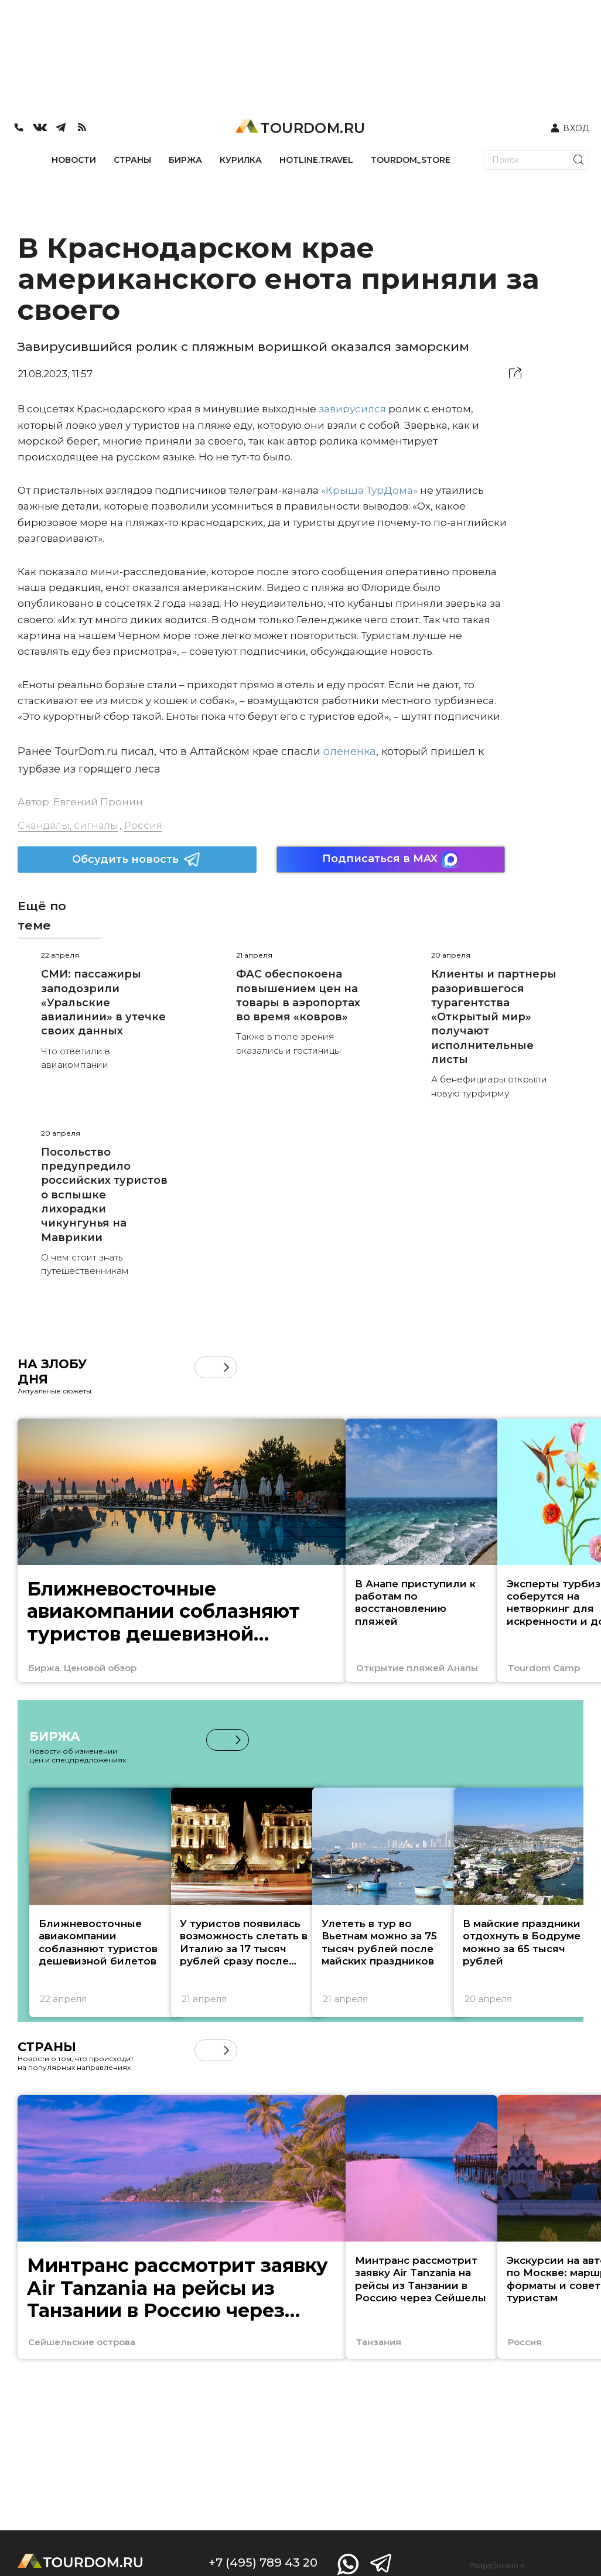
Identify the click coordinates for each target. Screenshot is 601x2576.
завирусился (352, 409)
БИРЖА (185, 160)
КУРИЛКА (241, 160)
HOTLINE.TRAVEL (316, 160)
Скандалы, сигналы (68, 825)
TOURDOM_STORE (410, 160)
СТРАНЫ (132, 160)
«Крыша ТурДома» (369, 490)
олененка (349, 751)
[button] (226, 1367)
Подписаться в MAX (390, 859)
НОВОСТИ (74, 160)
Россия (143, 825)
